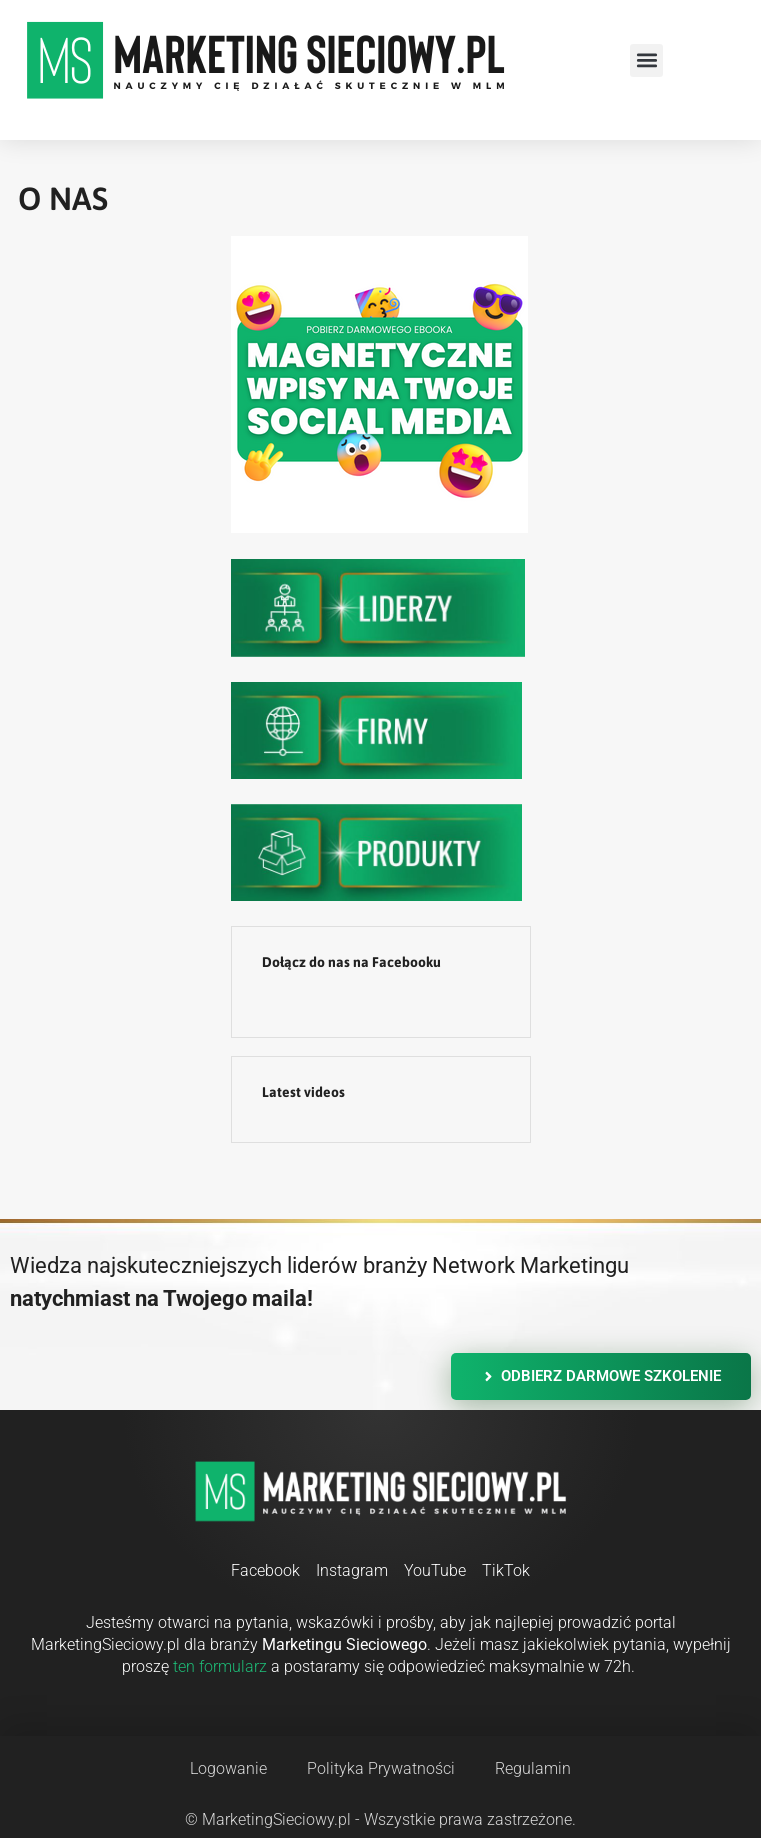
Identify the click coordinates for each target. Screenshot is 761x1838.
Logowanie (228, 1768)
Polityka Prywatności (381, 1768)
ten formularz (220, 1666)
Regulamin (533, 1768)
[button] (646, 60)
